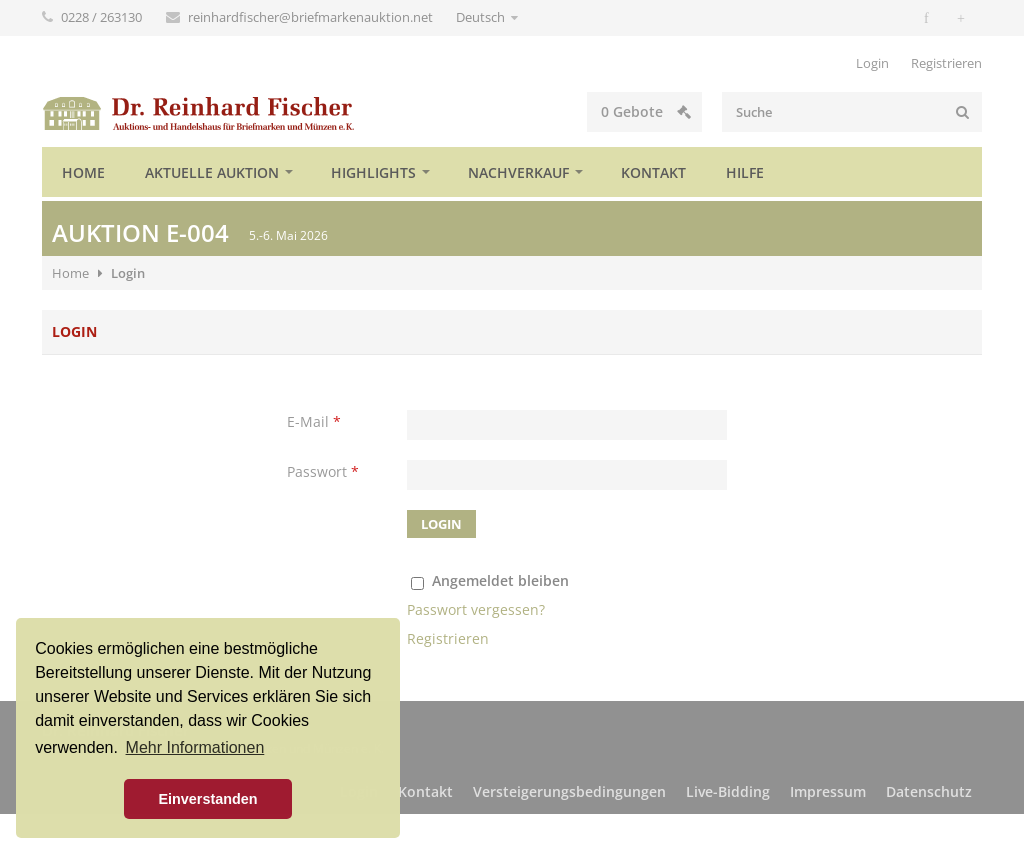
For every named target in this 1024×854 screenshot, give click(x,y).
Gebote (646, 111)
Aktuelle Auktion (212, 172)
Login (872, 63)
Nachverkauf (518, 172)
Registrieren (946, 63)
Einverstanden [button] (207, 799)
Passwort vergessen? (476, 609)
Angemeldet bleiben (500, 580)
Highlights (373, 172)
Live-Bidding (728, 791)
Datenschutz (929, 791)
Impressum (828, 791)
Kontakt (653, 172)
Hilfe (745, 172)
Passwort (323, 471)
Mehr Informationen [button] (195, 747)
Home (83, 172)
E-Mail (314, 421)
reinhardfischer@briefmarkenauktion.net (312, 17)
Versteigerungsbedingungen (569, 791)
